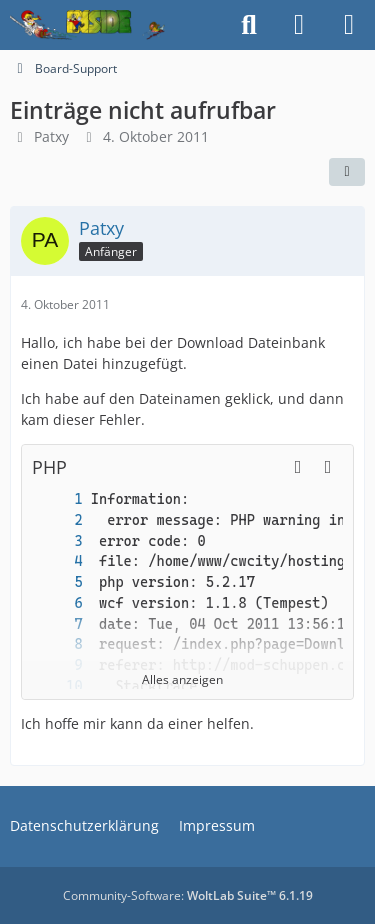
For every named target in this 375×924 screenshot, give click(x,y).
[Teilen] (347, 172)
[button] (298, 467)
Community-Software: (188, 895)
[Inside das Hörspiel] (87, 25)
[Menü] (349, 25)
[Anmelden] (299, 25)
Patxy (51, 136)
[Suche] (249, 25)
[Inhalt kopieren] (328, 467)
